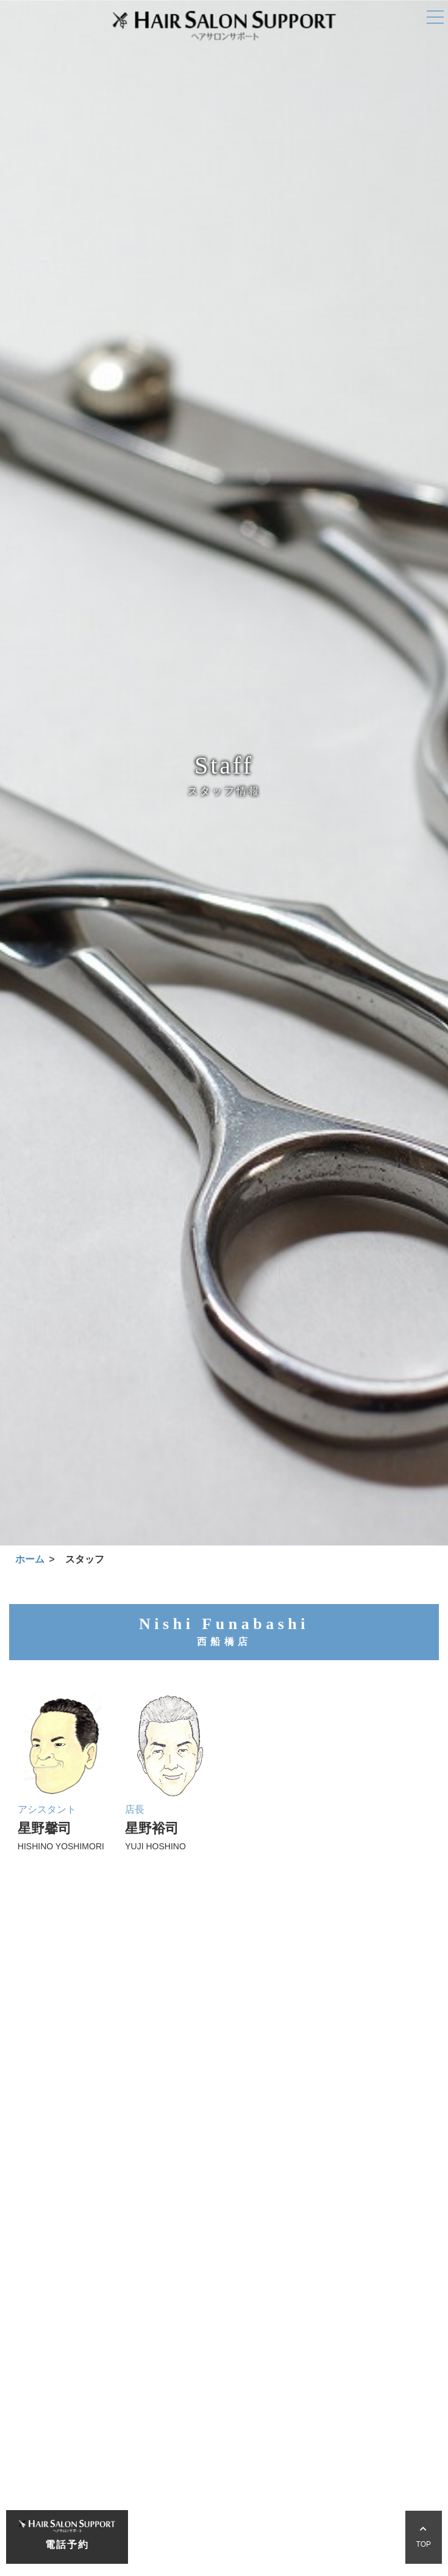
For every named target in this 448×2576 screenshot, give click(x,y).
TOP (423, 2537)
